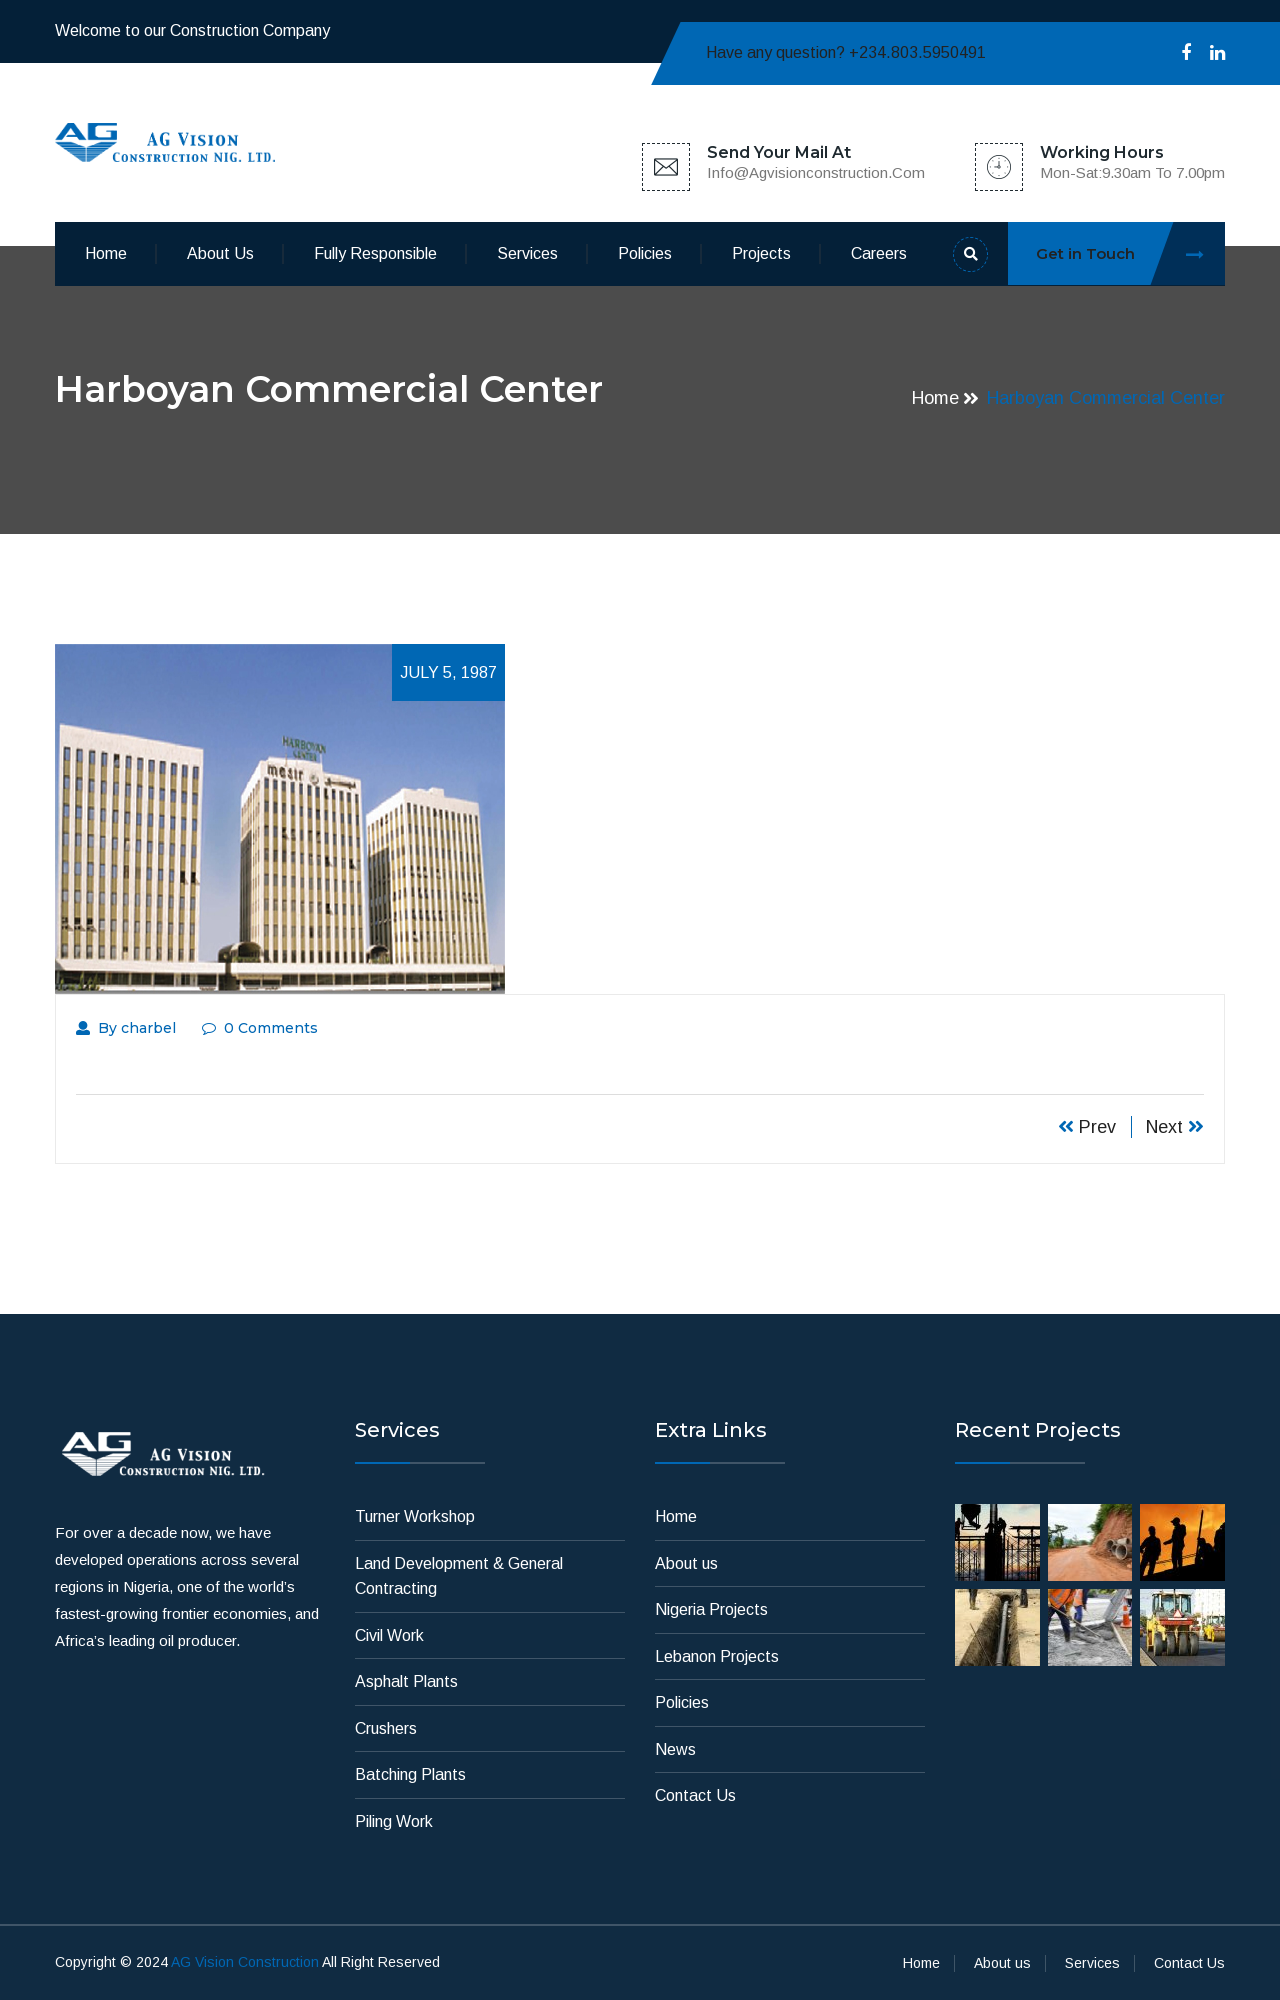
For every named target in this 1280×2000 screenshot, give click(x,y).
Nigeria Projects (711, 1609)
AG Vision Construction (245, 1962)
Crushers (386, 1728)
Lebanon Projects (717, 1656)
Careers (879, 253)
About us (220, 253)
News (675, 1749)
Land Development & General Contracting (459, 1576)
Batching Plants (410, 1774)
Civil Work (389, 1635)
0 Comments (260, 1028)
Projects (761, 253)
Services (527, 253)
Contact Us (695, 1795)
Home (106, 253)
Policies (645, 253)
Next (1175, 1127)
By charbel (126, 1028)
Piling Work (394, 1821)
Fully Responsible (375, 253)
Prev (1087, 1127)
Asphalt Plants (406, 1681)
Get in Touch (1130, 253)
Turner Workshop (415, 1516)
